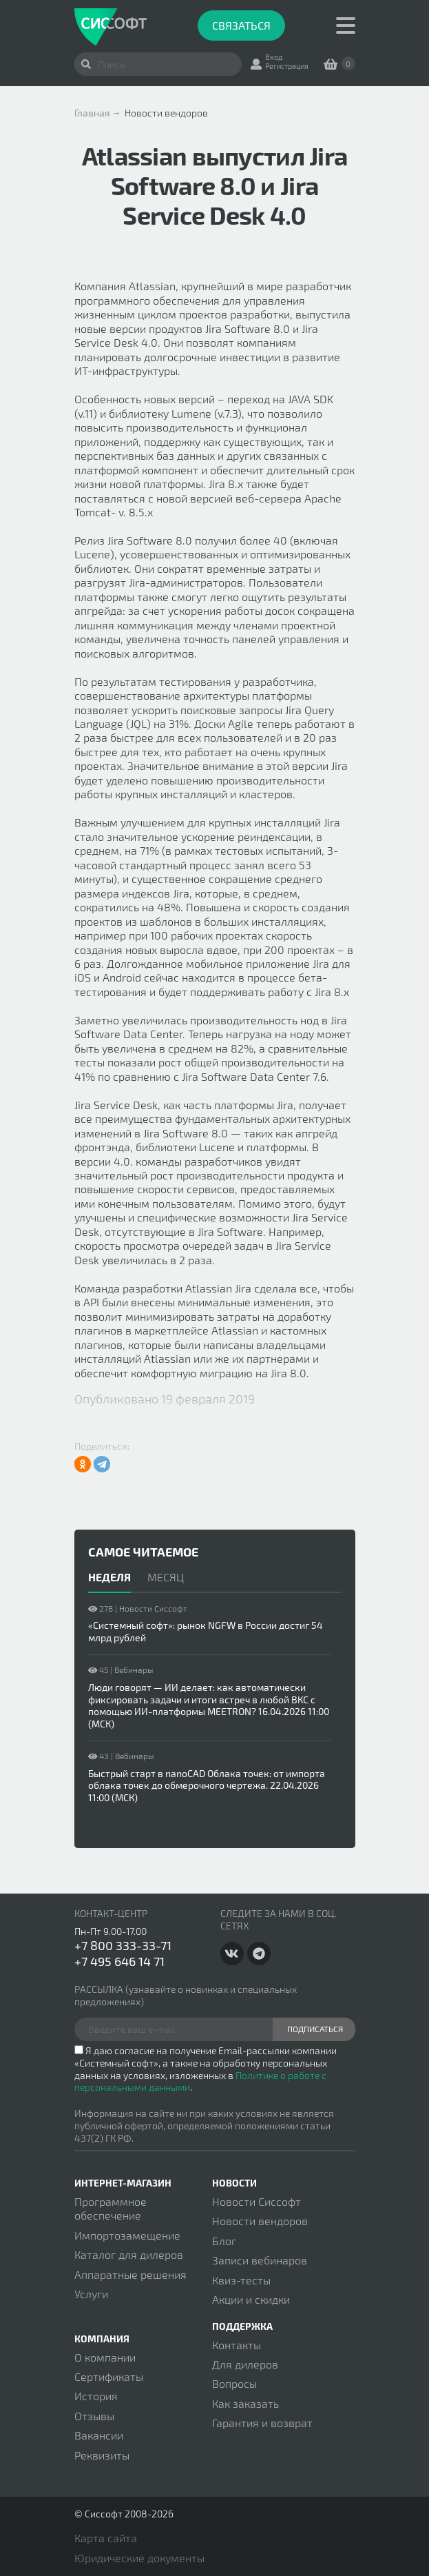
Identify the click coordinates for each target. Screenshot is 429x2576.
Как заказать (245, 2403)
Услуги (91, 2293)
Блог (224, 2240)
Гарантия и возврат (262, 2422)
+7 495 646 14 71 (119, 1961)
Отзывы (94, 2415)
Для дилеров (245, 2364)
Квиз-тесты (241, 2279)
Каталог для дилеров (128, 2254)
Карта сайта (105, 2537)
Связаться (241, 25)
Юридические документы (139, 2557)
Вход (273, 56)
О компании (105, 2357)
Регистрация (286, 65)
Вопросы (234, 2383)
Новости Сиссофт (256, 2201)
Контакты (236, 2344)
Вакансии (98, 2435)
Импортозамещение (127, 2235)
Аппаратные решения (130, 2274)
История (96, 2395)
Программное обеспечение (110, 2208)
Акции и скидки (251, 2299)
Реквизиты (101, 2455)
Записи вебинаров (259, 2259)
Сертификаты (108, 2376)
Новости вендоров (260, 2220)
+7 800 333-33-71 (122, 1945)
